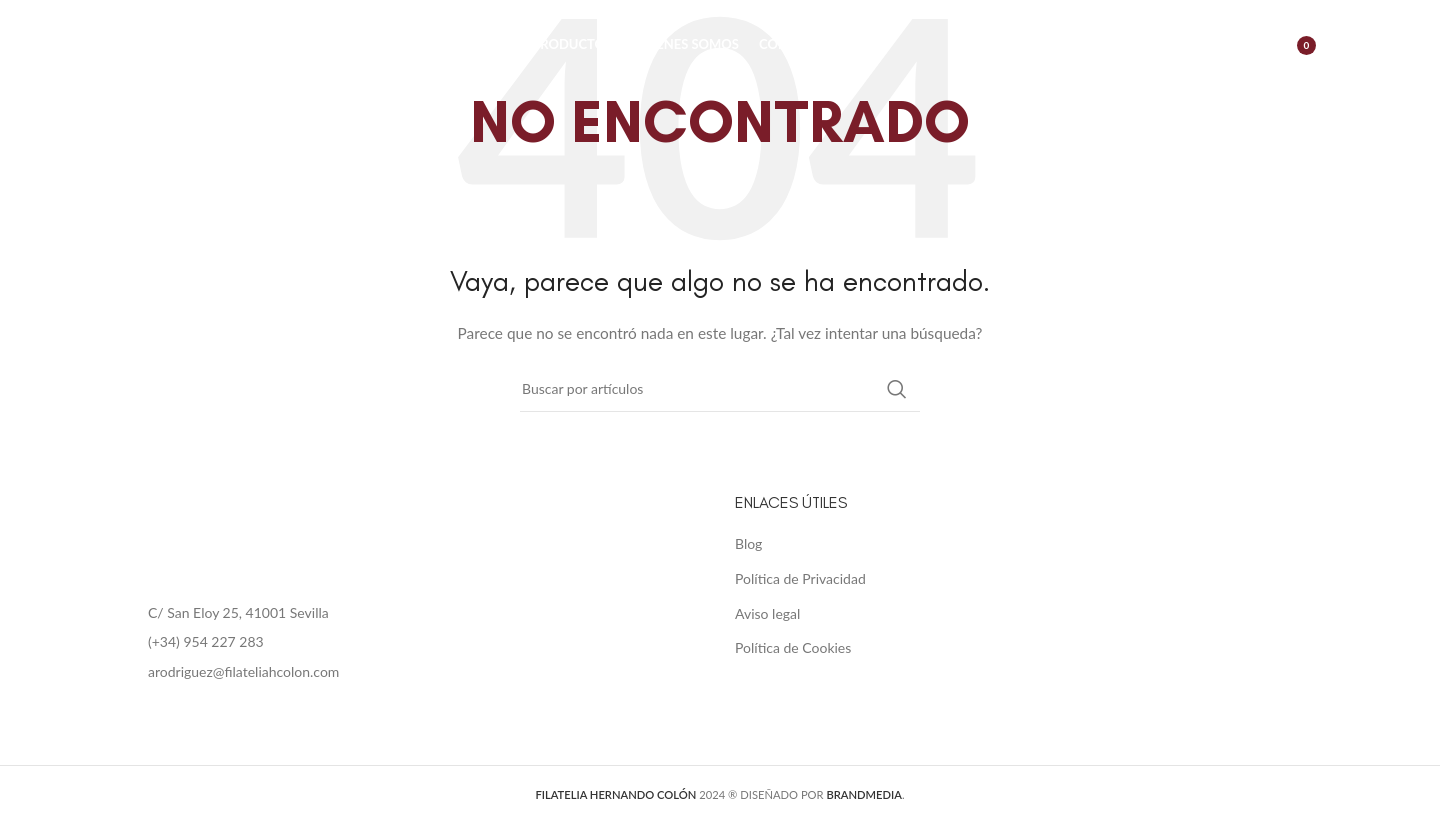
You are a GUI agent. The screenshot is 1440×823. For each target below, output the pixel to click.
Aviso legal (767, 613)
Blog (748, 543)
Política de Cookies (793, 647)
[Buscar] (1201, 45)
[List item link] (414, 642)
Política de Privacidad (800, 578)
